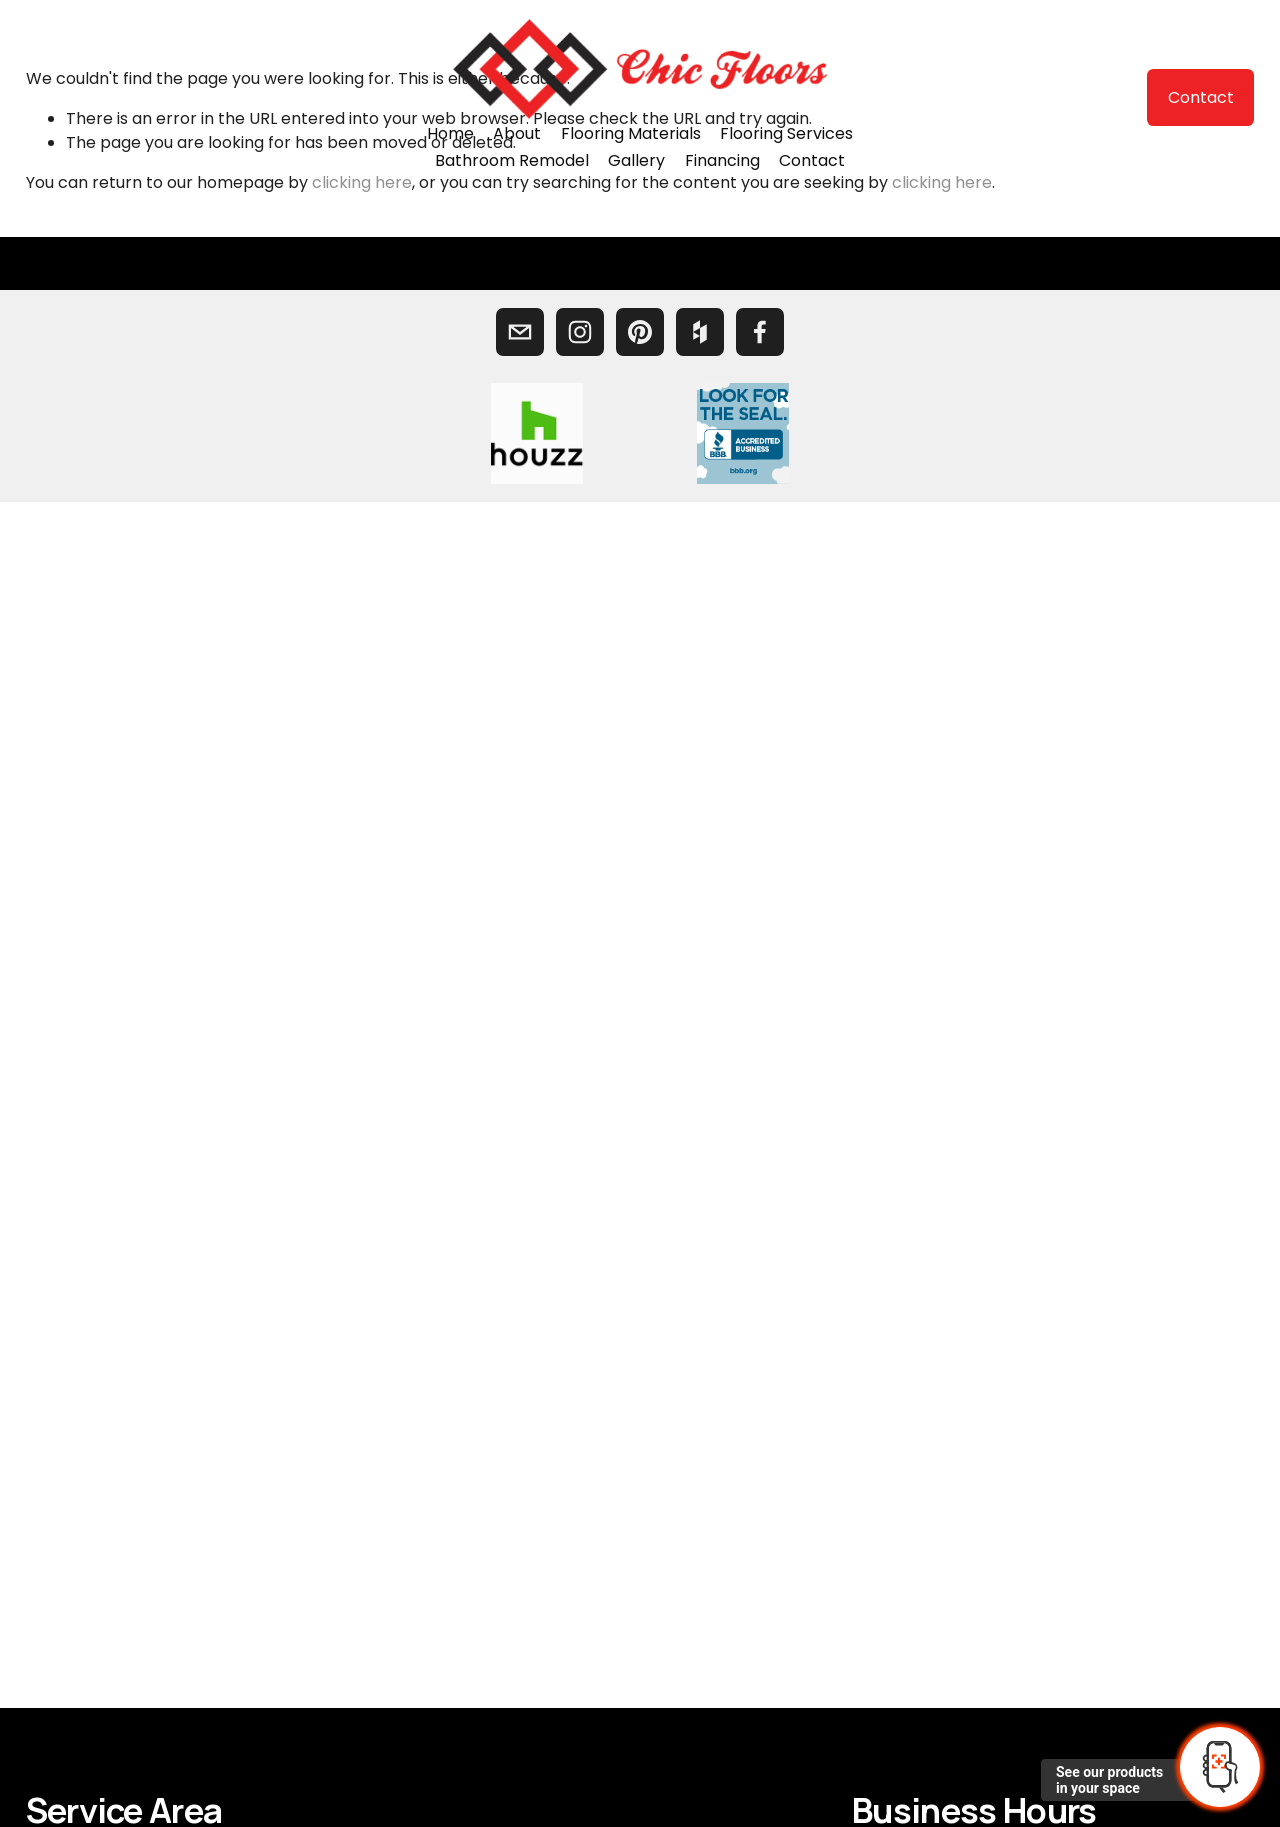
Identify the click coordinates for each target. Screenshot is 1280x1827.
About (517, 133)
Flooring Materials (631, 133)
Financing (722, 160)
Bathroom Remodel (512, 160)
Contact (812, 160)
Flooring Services (786, 133)
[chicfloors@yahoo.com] (520, 332)
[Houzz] (700, 332)
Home (450, 133)
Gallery (636, 160)
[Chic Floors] (580, 332)
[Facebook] (760, 332)
